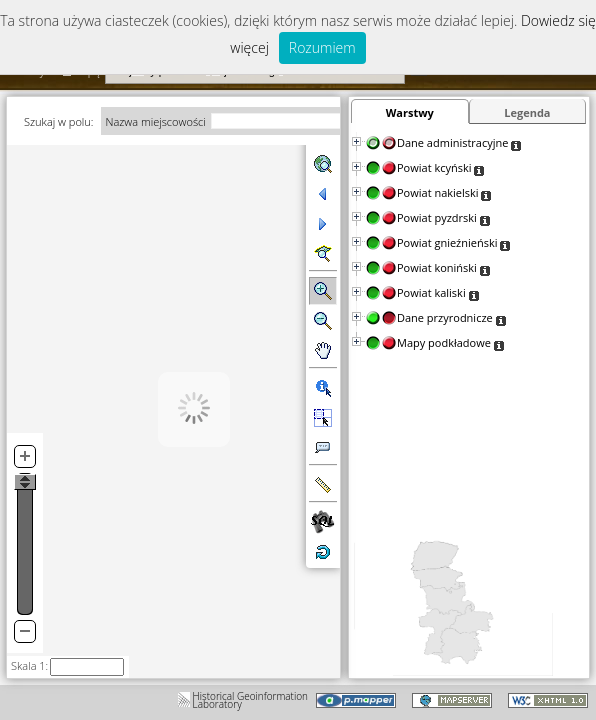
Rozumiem (322, 47)
